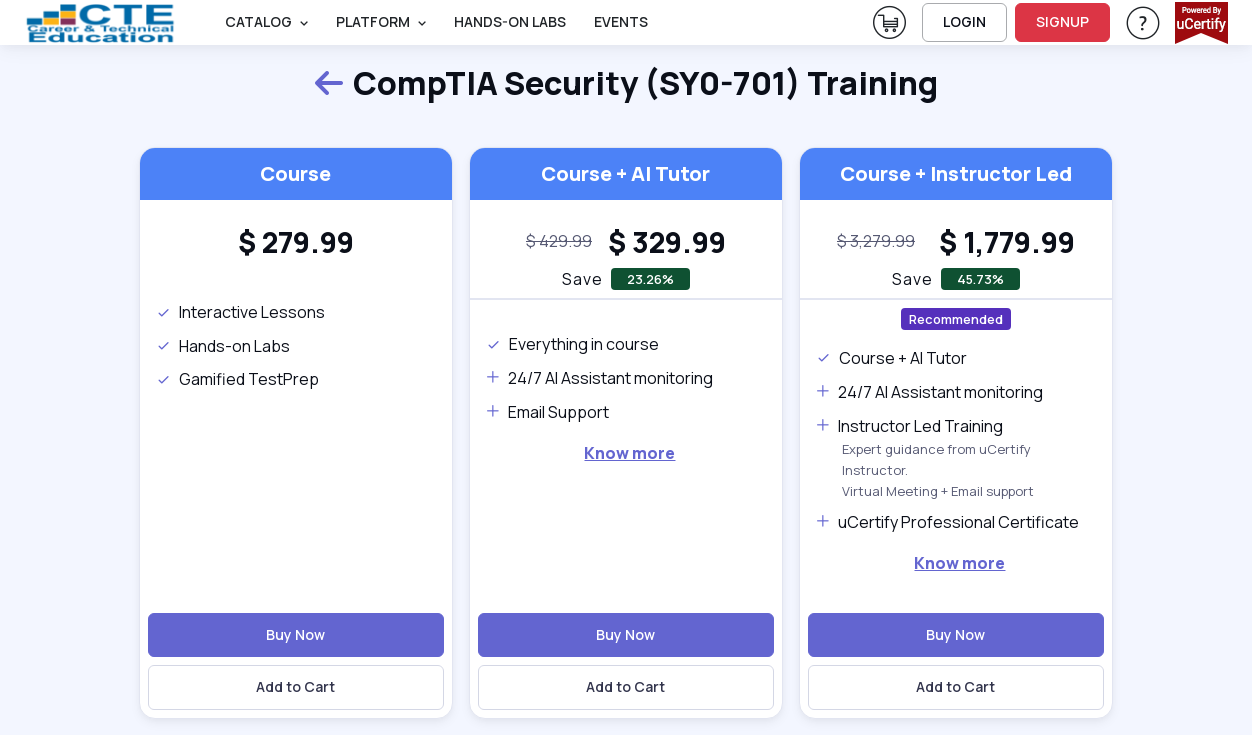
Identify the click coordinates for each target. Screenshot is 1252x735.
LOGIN (964, 21)
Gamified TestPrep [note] (237, 379)
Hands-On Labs (510, 21)
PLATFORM (373, 21)
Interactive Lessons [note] (240, 312)
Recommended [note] (956, 319)
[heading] (296, 242)
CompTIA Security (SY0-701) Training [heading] (625, 84)
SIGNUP (1062, 21)
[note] (559, 242)
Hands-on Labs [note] (223, 346)
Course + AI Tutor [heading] (625, 173)
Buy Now (295, 634)
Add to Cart (295, 686)
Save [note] (582, 279)
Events (621, 21)
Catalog (258, 21)
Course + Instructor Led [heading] (956, 173)
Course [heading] (295, 173)
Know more (629, 453)
